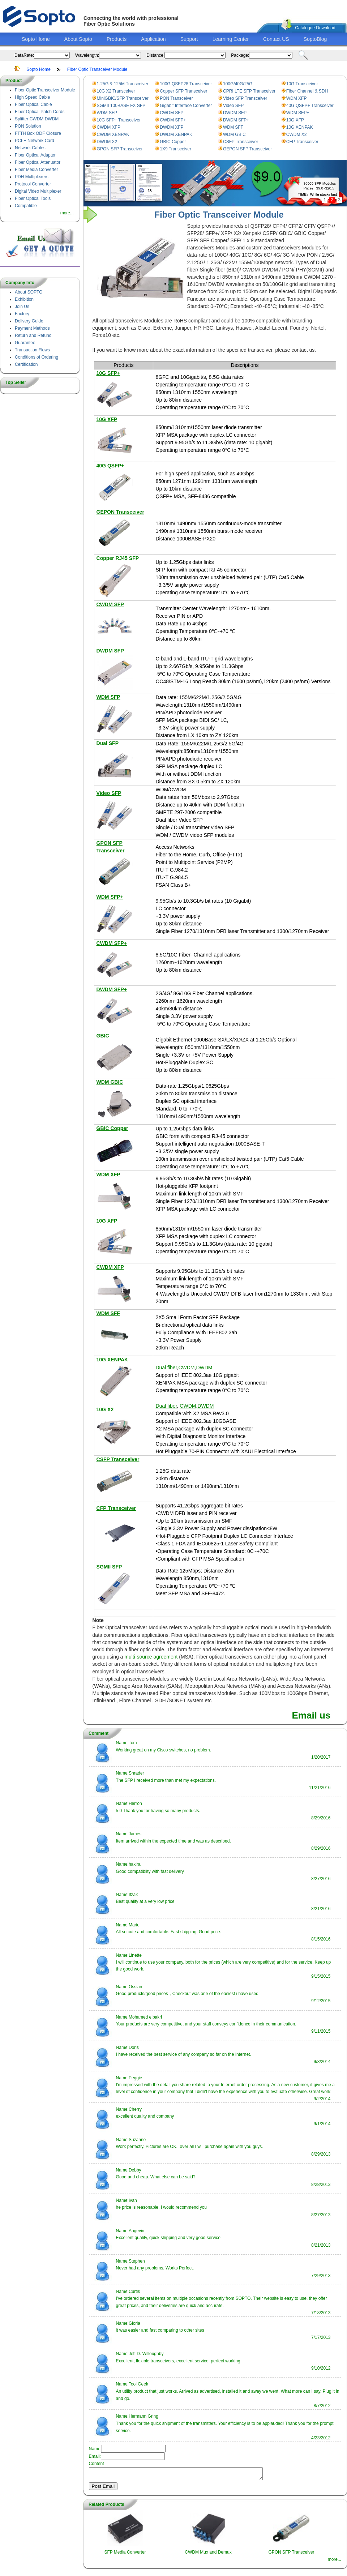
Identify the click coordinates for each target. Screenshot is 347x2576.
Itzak (133, 1894)
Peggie (135, 2077)
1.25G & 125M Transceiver (123, 83)
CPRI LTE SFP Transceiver (249, 91)
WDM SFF (233, 127)
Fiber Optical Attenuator (37, 162)
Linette (135, 1955)
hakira (135, 1864)
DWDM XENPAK (176, 134)
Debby (135, 2170)
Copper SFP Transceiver (183, 91)
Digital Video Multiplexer (38, 191)
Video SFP (233, 105)
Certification (26, 364)
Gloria (134, 2323)
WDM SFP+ (297, 112)
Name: (122, 1742)
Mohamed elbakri (145, 2017)
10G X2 (105, 1409)
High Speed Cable (32, 97)
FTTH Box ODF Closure (38, 133)
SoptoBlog (315, 39)
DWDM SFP (235, 112)
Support (189, 39)
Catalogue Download (315, 27)
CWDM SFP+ (173, 120)
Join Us (22, 306)
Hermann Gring (143, 2416)
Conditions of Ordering (36, 357)
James (135, 1833)
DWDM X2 (107, 141)
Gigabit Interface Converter (186, 105)
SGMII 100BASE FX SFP (121, 105)
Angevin (136, 2230)
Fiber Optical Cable (33, 104)
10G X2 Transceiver (116, 91)
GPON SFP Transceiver (120, 148)
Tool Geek (138, 2384)
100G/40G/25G (237, 83)
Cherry (135, 2109)
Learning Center (231, 39)
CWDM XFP (108, 127)
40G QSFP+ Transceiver (310, 105)
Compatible (26, 205)
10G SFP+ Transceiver (119, 120)
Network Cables (30, 147)
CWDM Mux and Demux (208, 2554)
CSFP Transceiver (240, 141)
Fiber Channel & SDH (307, 91)
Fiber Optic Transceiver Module (97, 69)
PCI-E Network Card (34, 140)
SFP (114, 743)
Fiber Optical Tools (33, 198)
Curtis (134, 2291)
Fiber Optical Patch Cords (39, 111)
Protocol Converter (33, 184)
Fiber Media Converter (36, 169)
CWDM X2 (296, 134)
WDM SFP (107, 112)
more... (67, 212)
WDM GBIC (234, 134)
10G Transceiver (302, 83)
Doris (134, 2047)
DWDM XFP (171, 127)
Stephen (137, 2261)
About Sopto (78, 39)
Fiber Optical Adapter (35, 155)
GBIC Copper (173, 141)
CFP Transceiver (302, 141)
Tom (133, 1742)
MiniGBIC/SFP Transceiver (123, 98)
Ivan (133, 2200)
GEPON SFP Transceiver (247, 148)
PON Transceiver (176, 98)
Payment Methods (32, 328)
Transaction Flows (32, 349)
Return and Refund (33, 335)
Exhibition (24, 299)
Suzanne (137, 2139)
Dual (103, 743)
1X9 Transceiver (175, 148)
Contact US (276, 39)
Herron (135, 1803)
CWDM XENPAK (113, 134)
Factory (22, 313)
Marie (134, 1924)
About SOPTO (28, 292)
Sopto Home (36, 39)
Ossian (135, 1986)
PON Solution (28, 126)
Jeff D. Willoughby (146, 2353)
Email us (311, 1715)
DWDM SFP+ (236, 120)
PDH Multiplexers (31, 176)
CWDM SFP (171, 112)
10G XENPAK (299, 127)
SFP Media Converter (125, 2554)
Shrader (136, 1773)
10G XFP (295, 120)
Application (153, 39)
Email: (95, 2456)
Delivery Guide (29, 321)
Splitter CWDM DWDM (37, 118)
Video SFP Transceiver (245, 98)
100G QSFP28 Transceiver (186, 83)
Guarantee (25, 342)
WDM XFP (296, 98)
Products (117, 39)
